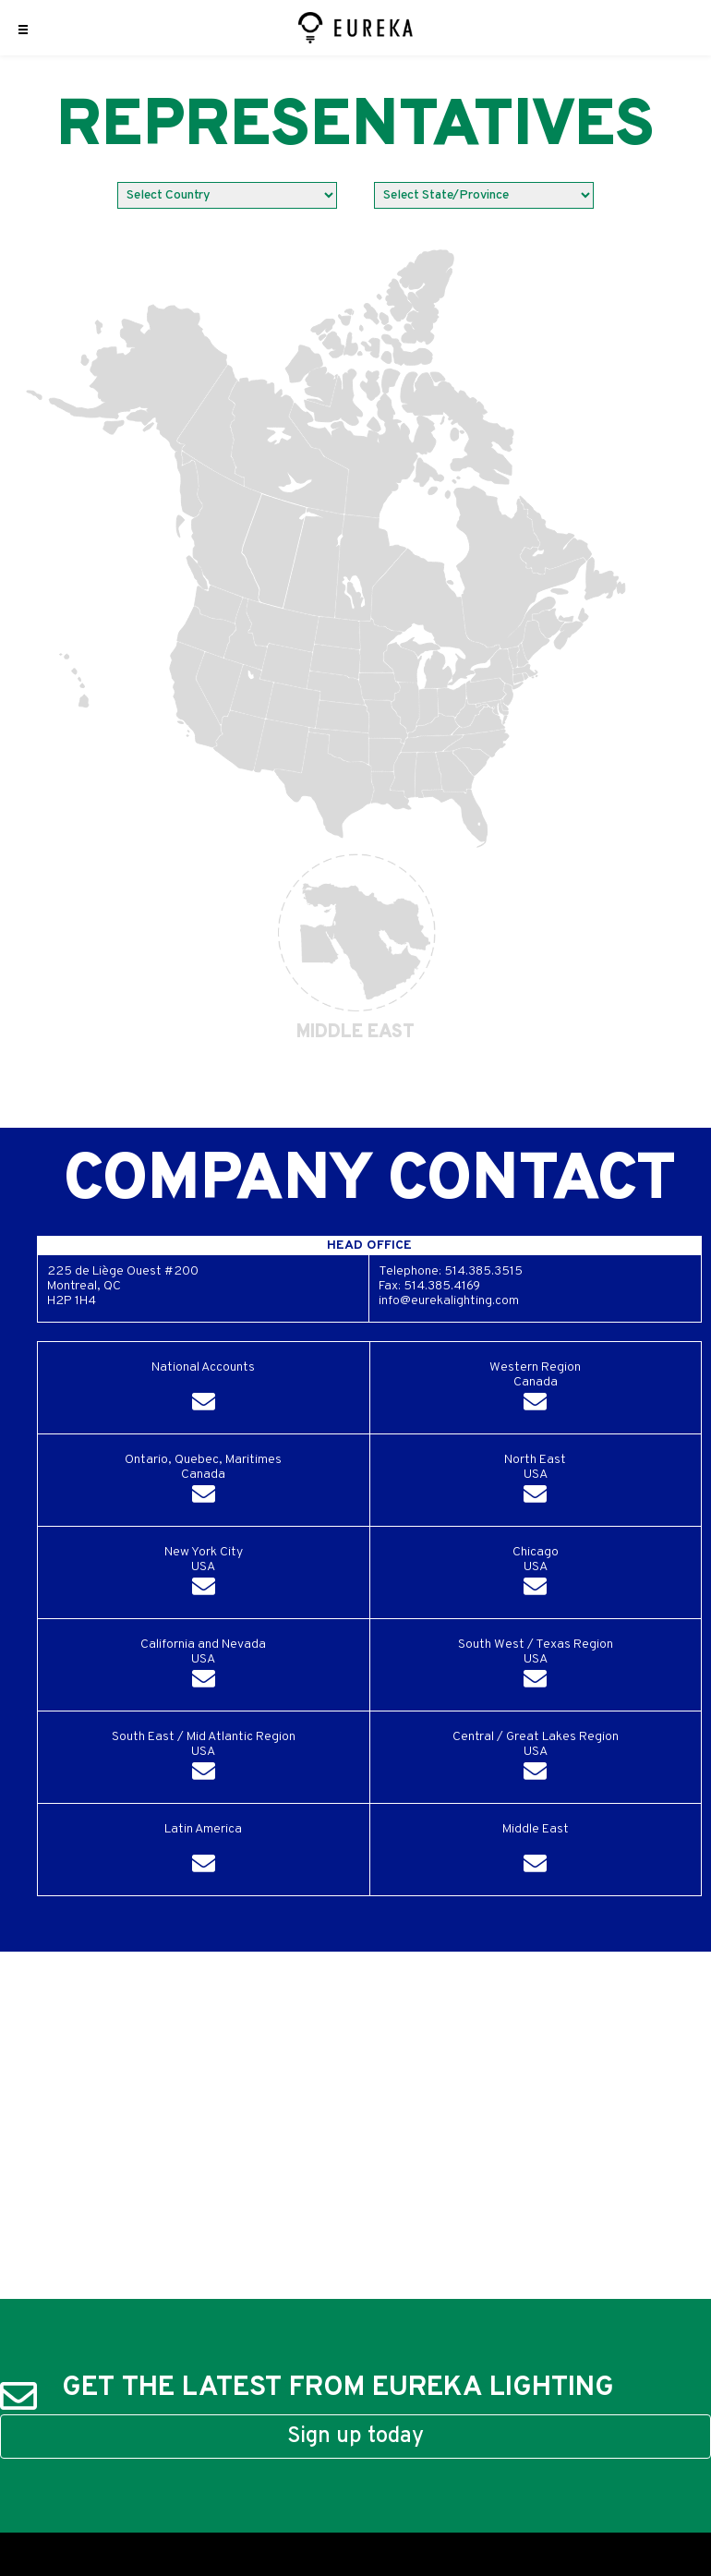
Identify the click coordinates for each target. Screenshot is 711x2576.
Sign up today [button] (355, 2436)
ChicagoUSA (535, 1574)
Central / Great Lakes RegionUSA (535, 1759)
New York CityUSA (203, 1574)
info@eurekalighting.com (449, 1301)
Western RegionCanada (535, 1390)
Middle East (535, 1851)
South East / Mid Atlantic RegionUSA (203, 1759)
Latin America (203, 1851)
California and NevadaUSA (203, 1667)
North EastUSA (535, 1482)
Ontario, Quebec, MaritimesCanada (203, 1482)
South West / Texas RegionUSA (535, 1667)
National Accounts (203, 1390)
